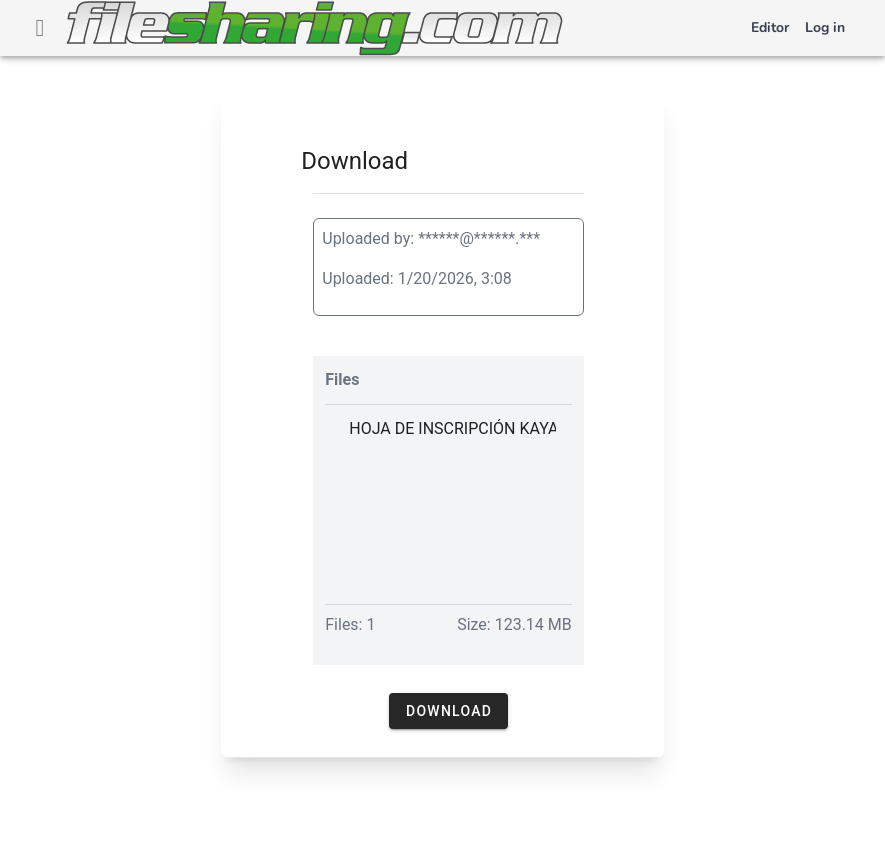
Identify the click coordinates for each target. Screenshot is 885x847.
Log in (825, 27)
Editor (770, 27)
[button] (448, 711)
